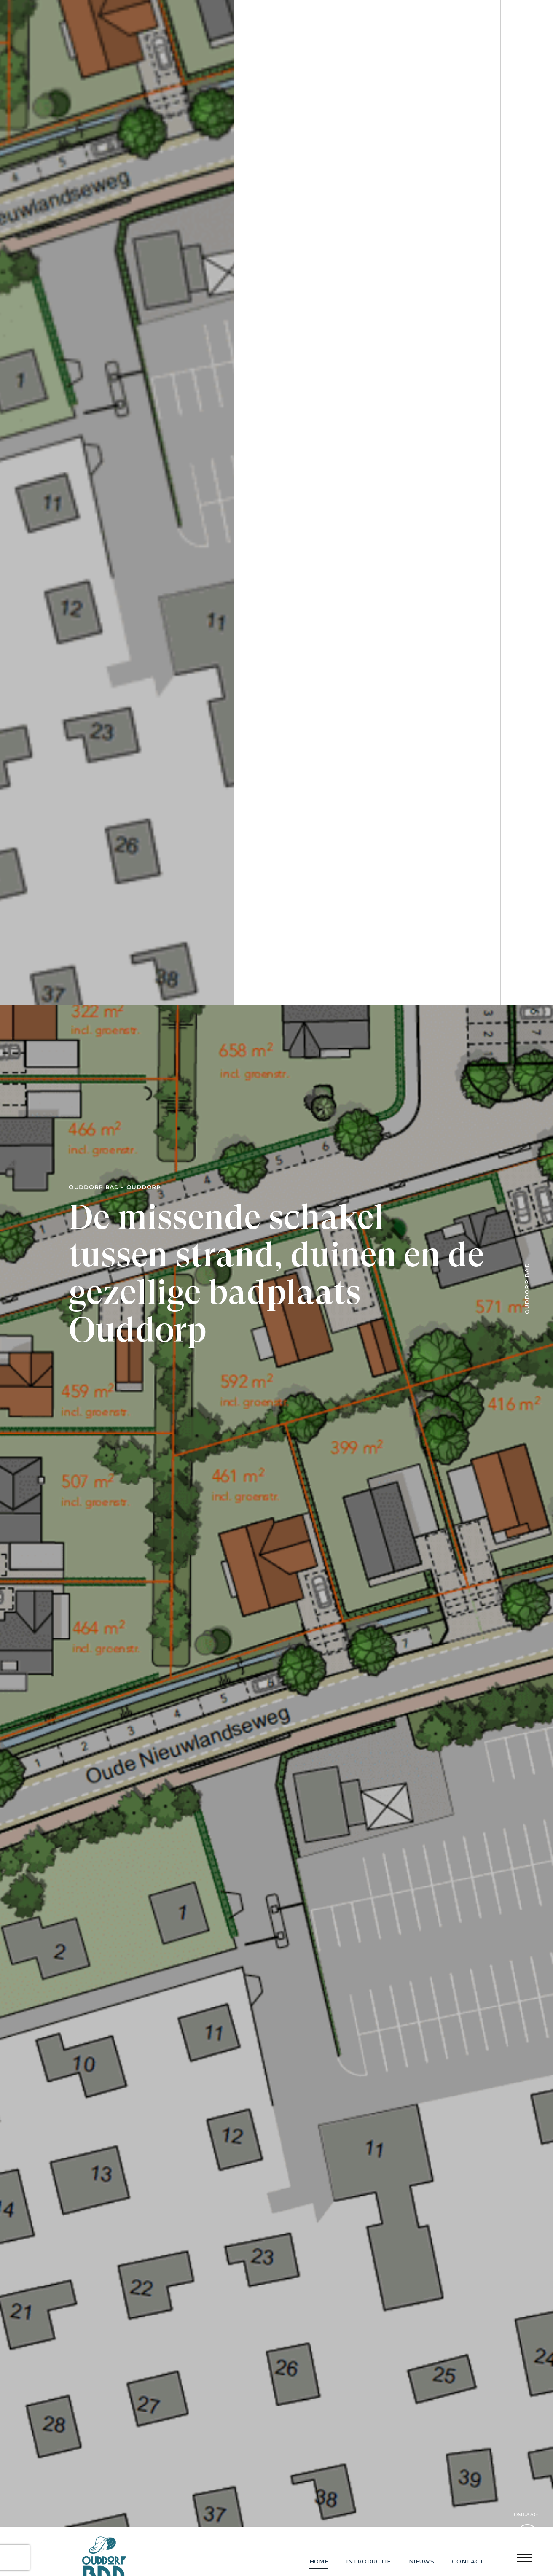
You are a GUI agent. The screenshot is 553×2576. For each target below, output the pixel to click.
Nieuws (422, 2561)
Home (319, 2561)
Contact (468, 2561)
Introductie (368, 2561)
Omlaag (526, 2514)
